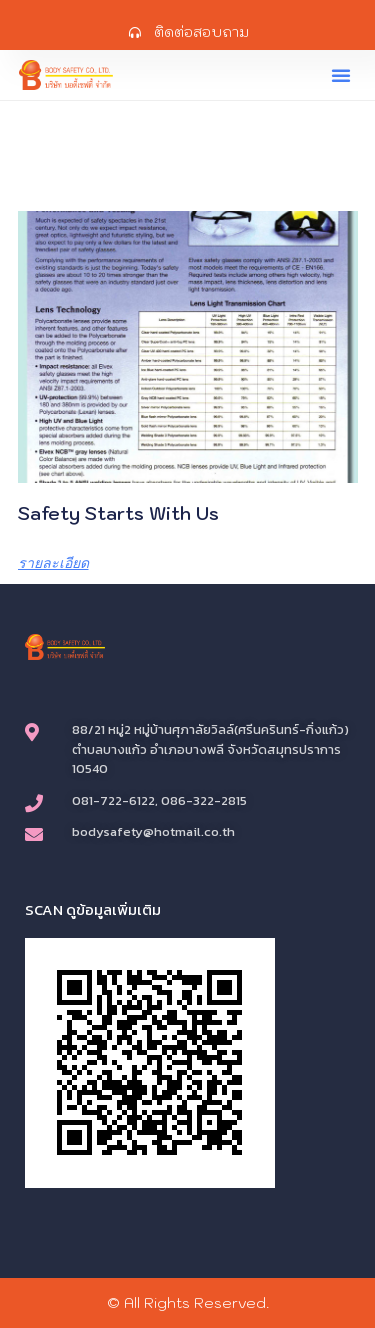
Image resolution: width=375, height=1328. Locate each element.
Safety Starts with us (118, 513)
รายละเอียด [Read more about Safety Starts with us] (53, 563)
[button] (341, 75)
